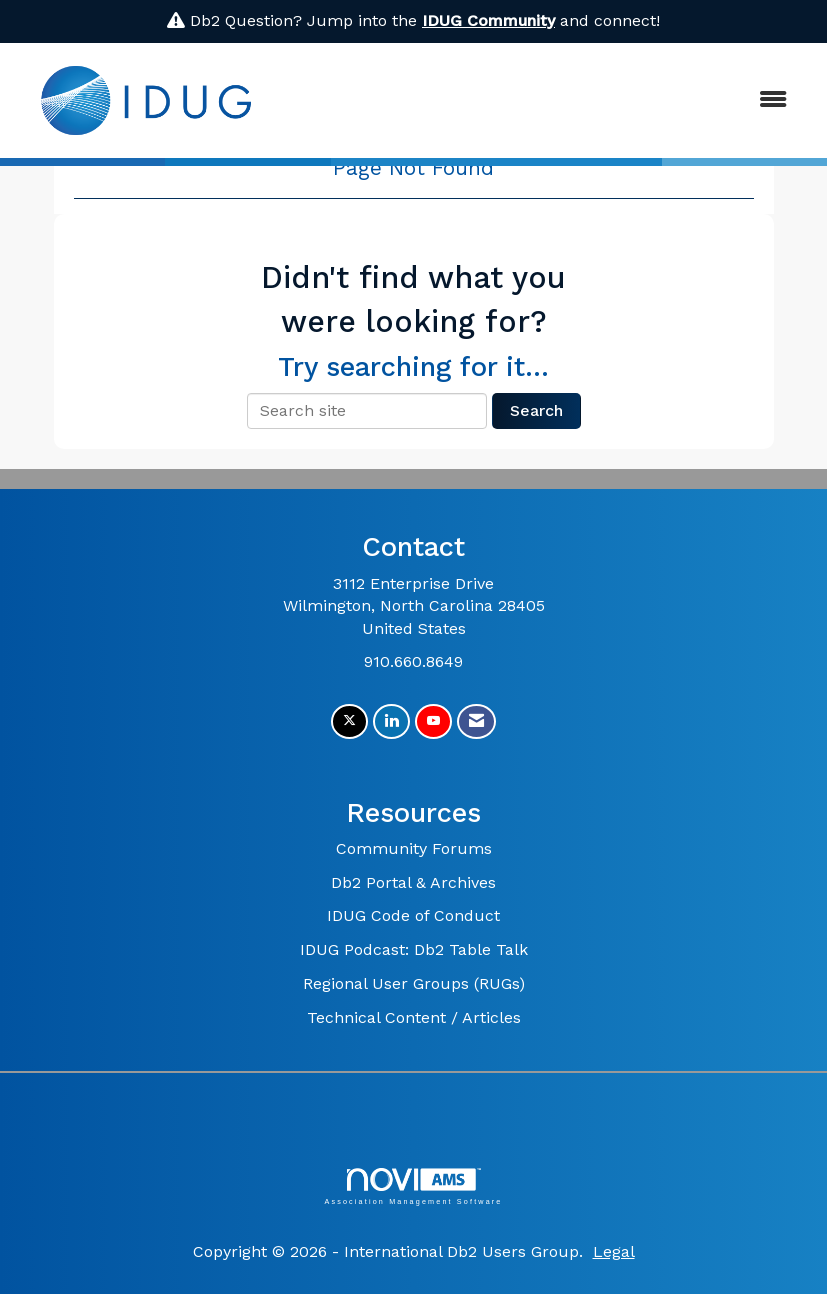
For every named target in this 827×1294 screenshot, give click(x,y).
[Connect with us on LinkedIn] (391, 721)
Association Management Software (413, 1186)
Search (536, 410)
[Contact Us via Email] (476, 721)
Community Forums (414, 848)
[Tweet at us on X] (349, 721)
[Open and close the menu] (542, 100)
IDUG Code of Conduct (413, 915)
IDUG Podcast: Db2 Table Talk (414, 949)
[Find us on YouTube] (433, 721)
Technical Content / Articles (414, 1017)
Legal (614, 1251)
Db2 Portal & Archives (413, 882)
